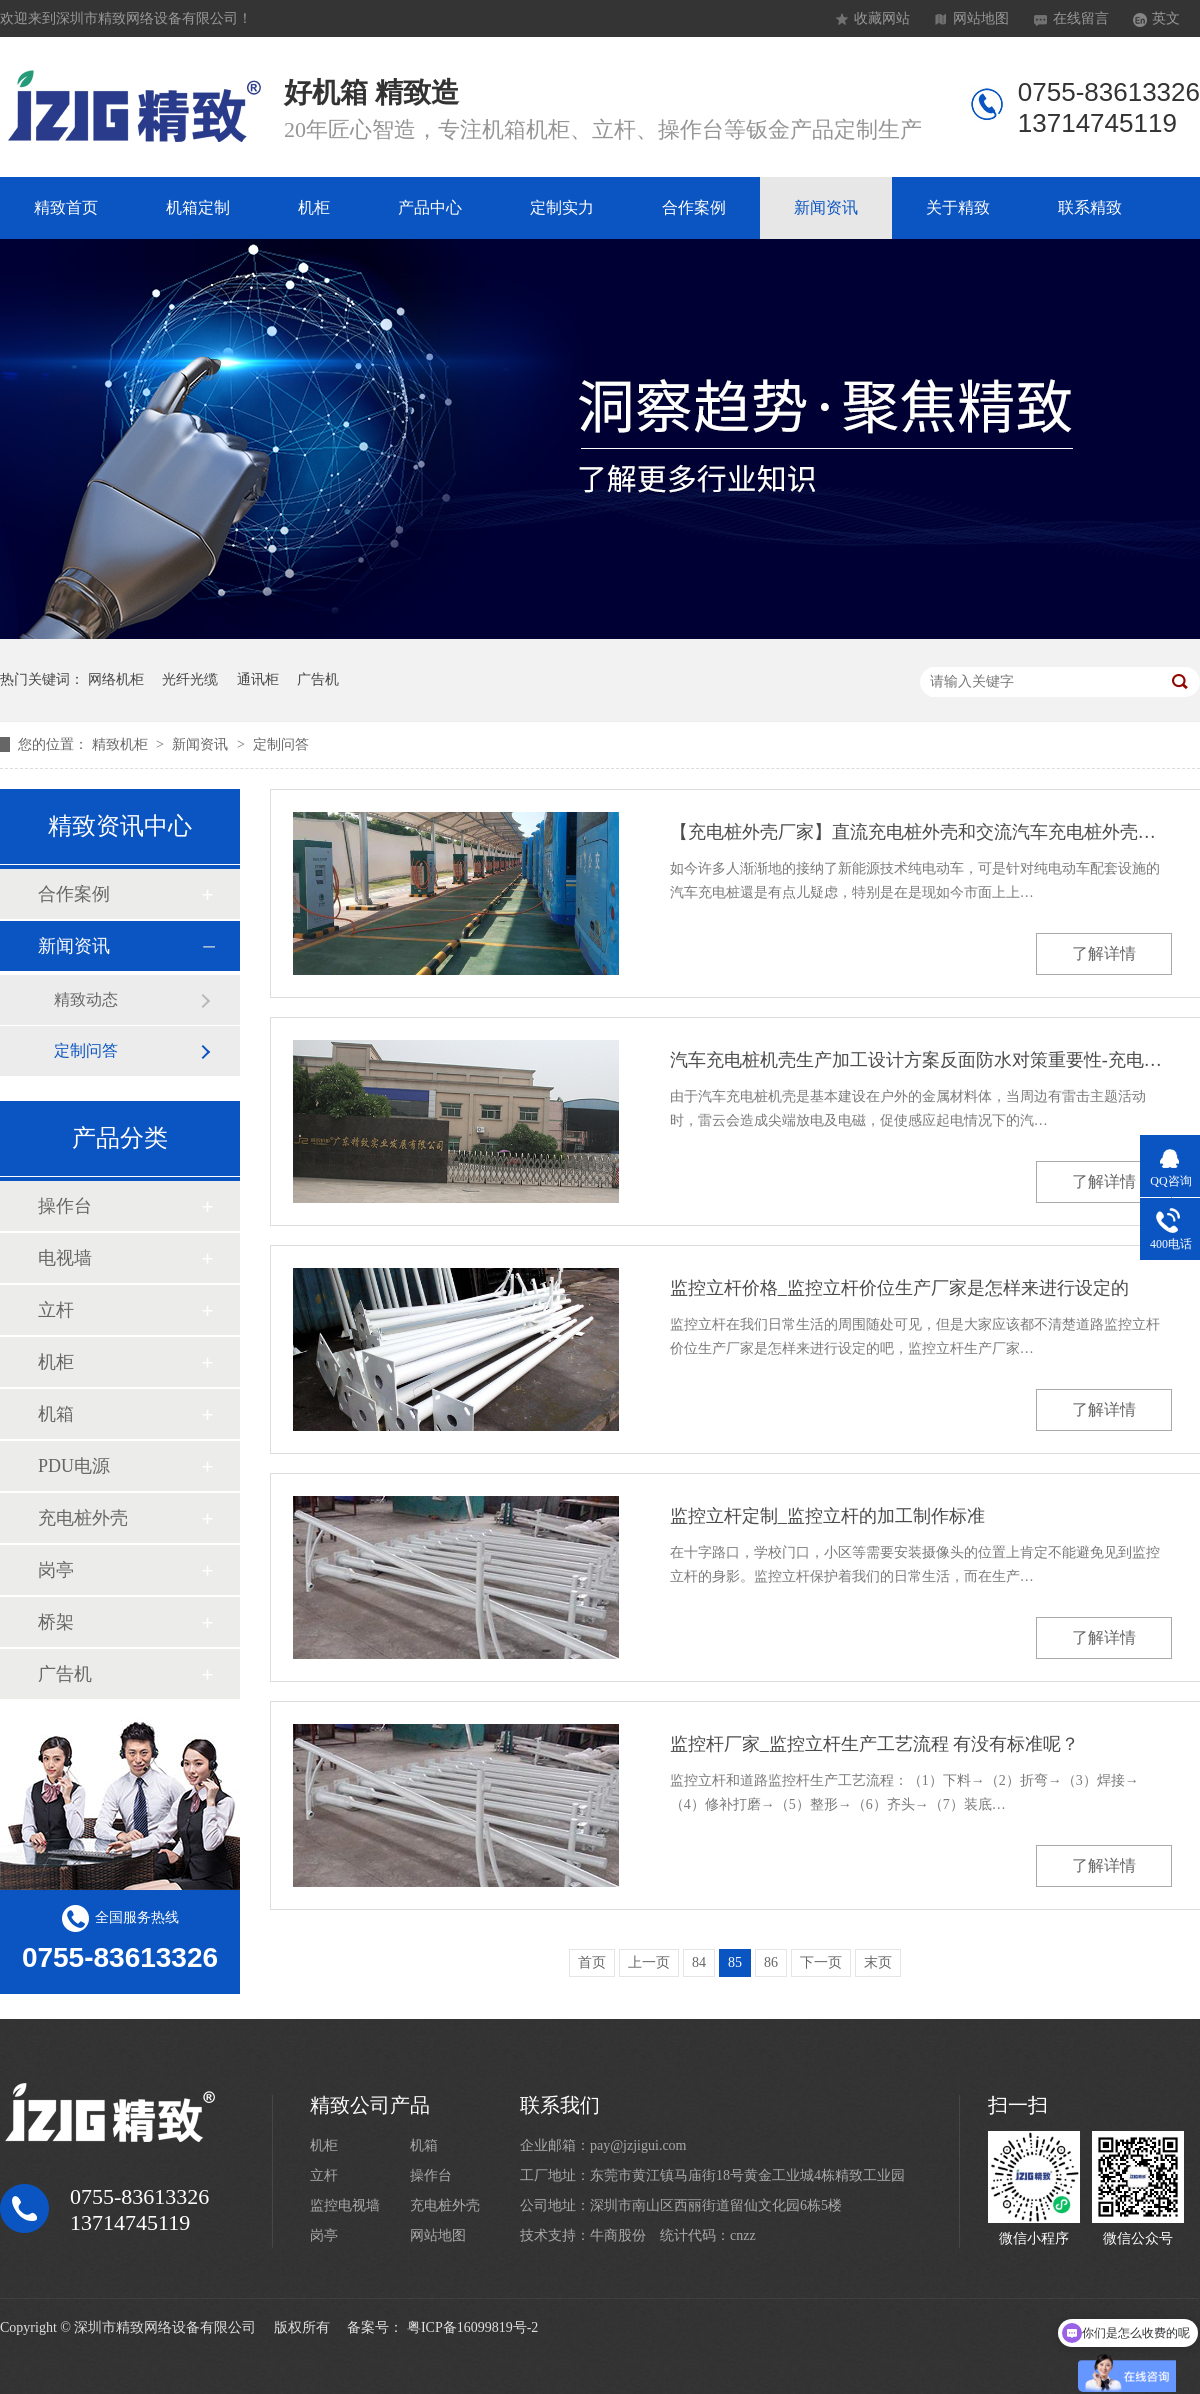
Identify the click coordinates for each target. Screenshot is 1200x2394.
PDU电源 (74, 1466)
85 (735, 1962)
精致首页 (66, 207)
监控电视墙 (345, 2205)
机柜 (314, 207)
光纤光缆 (190, 679)
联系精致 (1090, 207)
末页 (878, 1962)
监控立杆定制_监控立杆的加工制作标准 (827, 1516)
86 (771, 1962)
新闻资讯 (826, 207)
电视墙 (65, 1258)
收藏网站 (882, 18)
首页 (592, 1962)
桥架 (56, 1622)
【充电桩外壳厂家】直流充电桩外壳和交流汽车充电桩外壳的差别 (921, 832)
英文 (1166, 18)
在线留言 (1081, 18)
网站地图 (981, 18)
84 (699, 1962)
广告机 (318, 679)
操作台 (65, 1206)
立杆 (56, 1310)
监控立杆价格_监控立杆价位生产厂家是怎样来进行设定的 (899, 1288)
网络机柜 (116, 679)
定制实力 (562, 207)
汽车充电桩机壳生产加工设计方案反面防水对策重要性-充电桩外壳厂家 (921, 1060)
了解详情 (1104, 953)
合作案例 (694, 207)
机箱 (56, 1414)
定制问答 (281, 744)
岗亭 (56, 1570)
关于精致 (958, 207)
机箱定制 (198, 207)
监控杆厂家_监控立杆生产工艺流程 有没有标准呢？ (875, 1744)
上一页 (649, 1962)
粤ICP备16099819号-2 (472, 2327)
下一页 (821, 1962)
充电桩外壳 (83, 1518)
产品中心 (430, 207)
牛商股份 (618, 2235)
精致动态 (86, 999)
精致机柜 (122, 744)
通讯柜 (258, 679)
